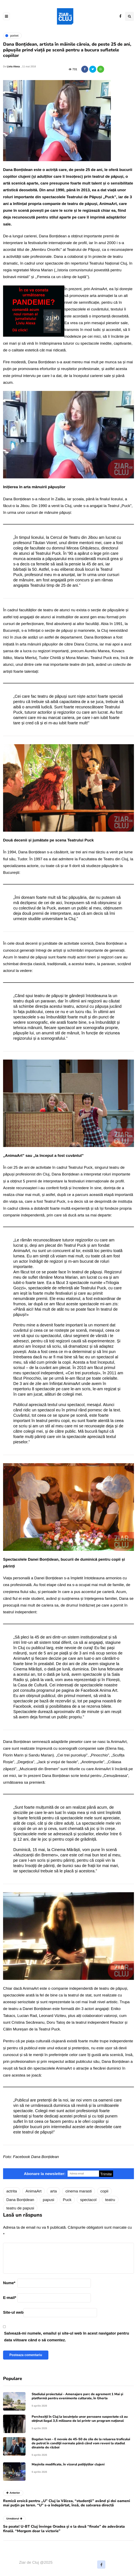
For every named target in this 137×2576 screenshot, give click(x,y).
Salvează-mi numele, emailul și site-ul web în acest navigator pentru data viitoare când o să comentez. (66, 2336)
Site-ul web (13, 2312)
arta (53, 2191)
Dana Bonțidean (20, 2200)
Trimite (106, 2174)
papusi (48, 2200)
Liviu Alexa (13, 66)
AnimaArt (33, 2191)
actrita (11, 2191)
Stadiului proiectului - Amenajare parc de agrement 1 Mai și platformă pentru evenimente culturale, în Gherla (77, 2396)
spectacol (88, 2200)
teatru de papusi (20, 2208)
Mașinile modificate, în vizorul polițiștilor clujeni (68, 2464)
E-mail (9, 2297)
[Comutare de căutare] (129, 16)
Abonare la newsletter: (45, 2174)
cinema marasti (78, 2191)
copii (104, 2191)
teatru (110, 2200)
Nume (9, 2283)
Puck (67, 2200)
